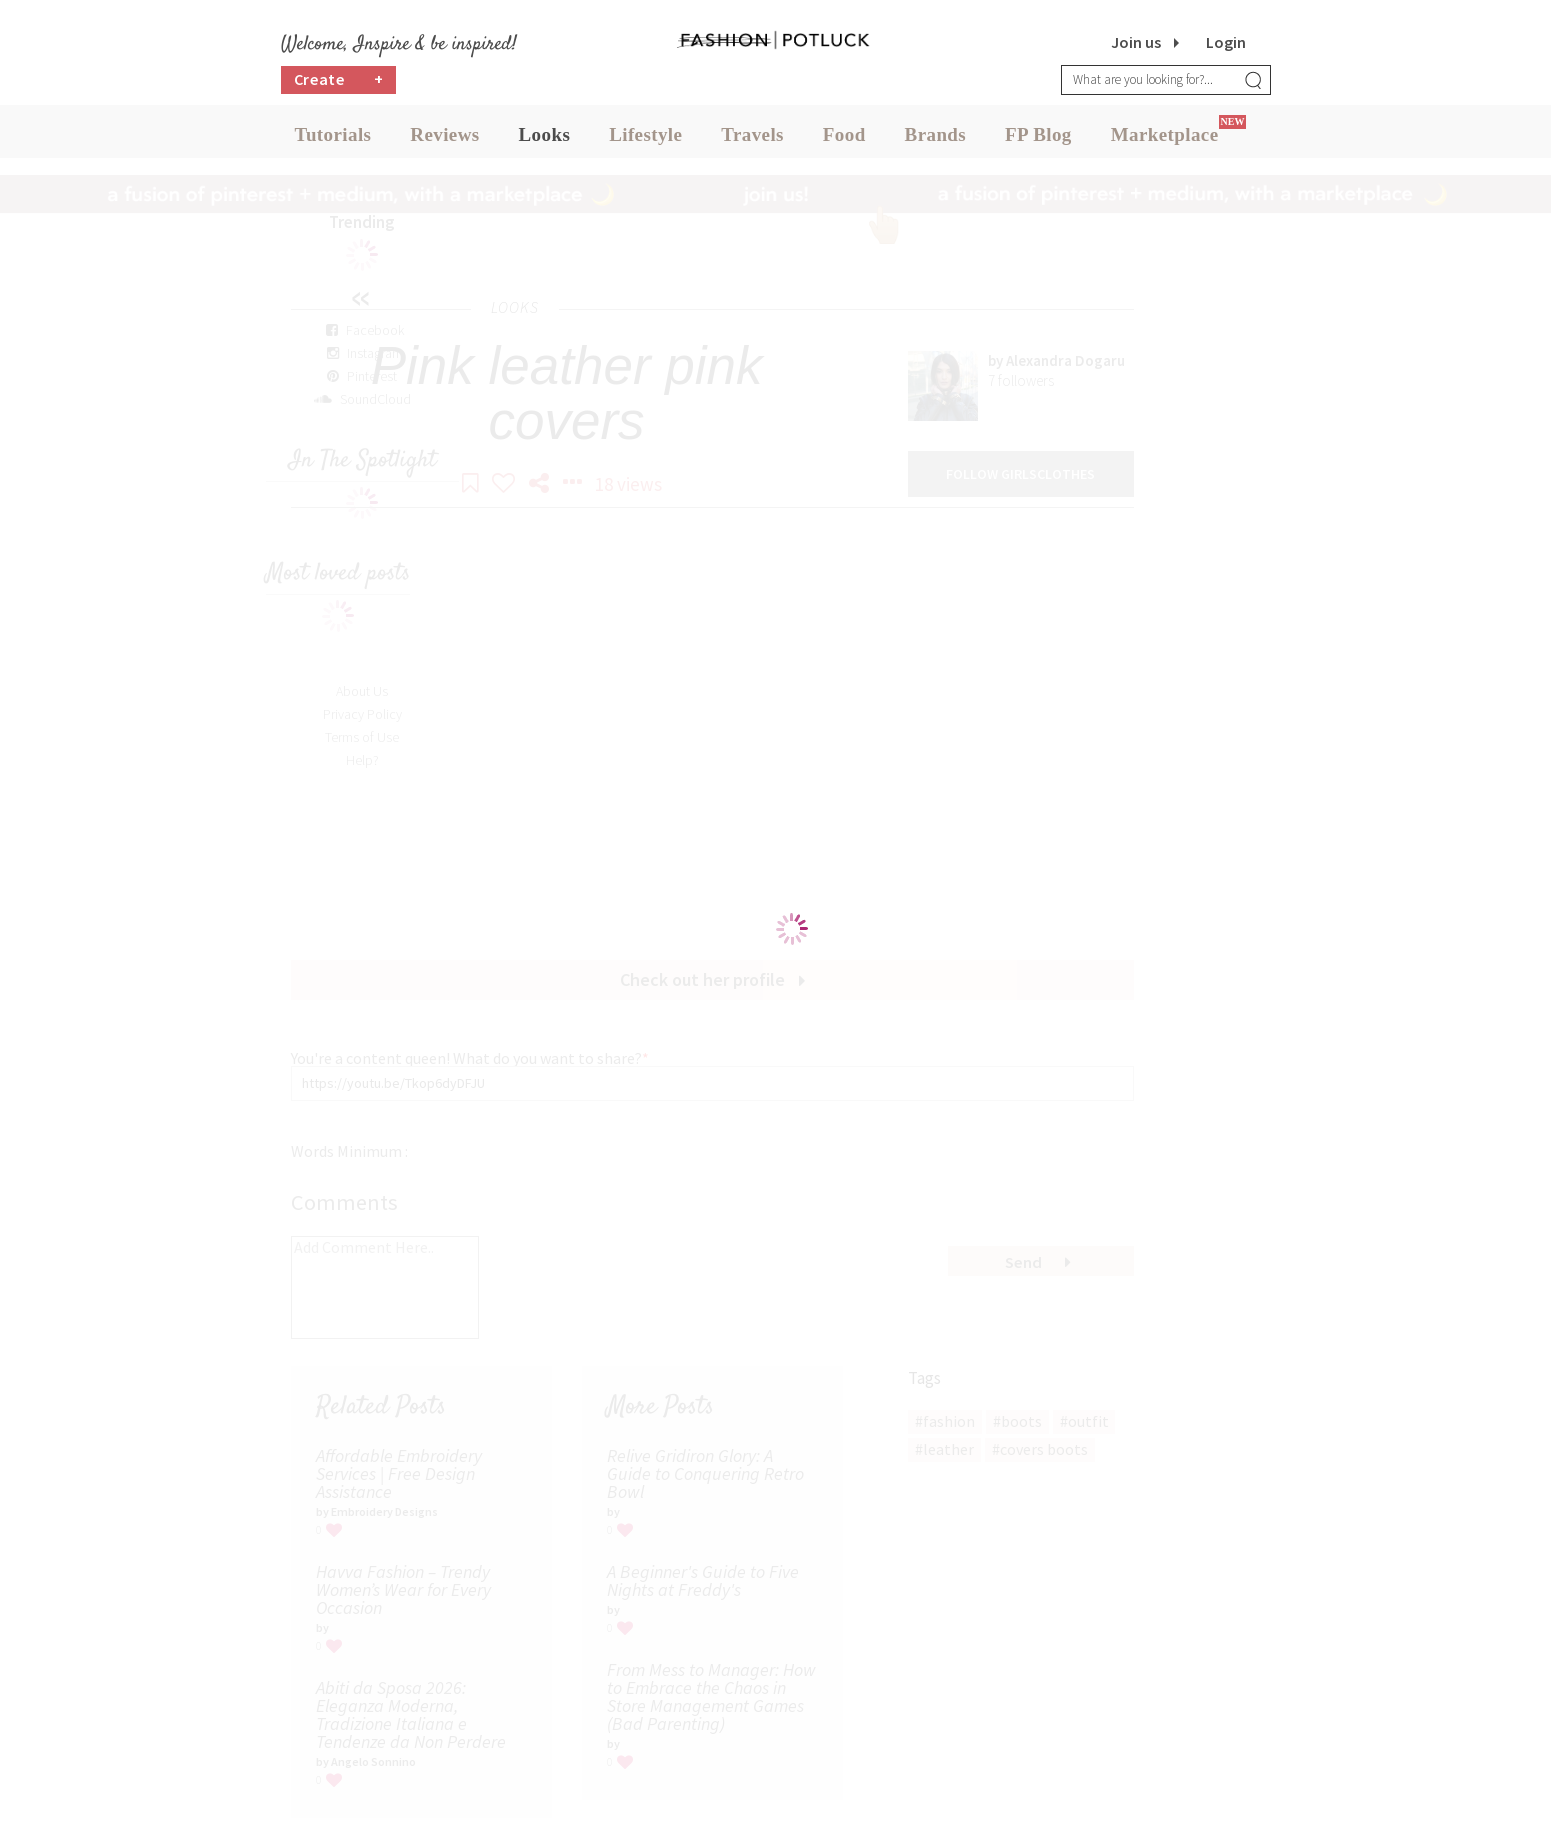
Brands (936, 139)
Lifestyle (645, 139)
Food (844, 139)
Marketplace (1165, 139)
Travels (752, 139)
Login (1226, 42)
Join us (1136, 42)
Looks (545, 139)
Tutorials (333, 139)
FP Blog (1038, 139)
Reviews (444, 139)
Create (339, 85)
